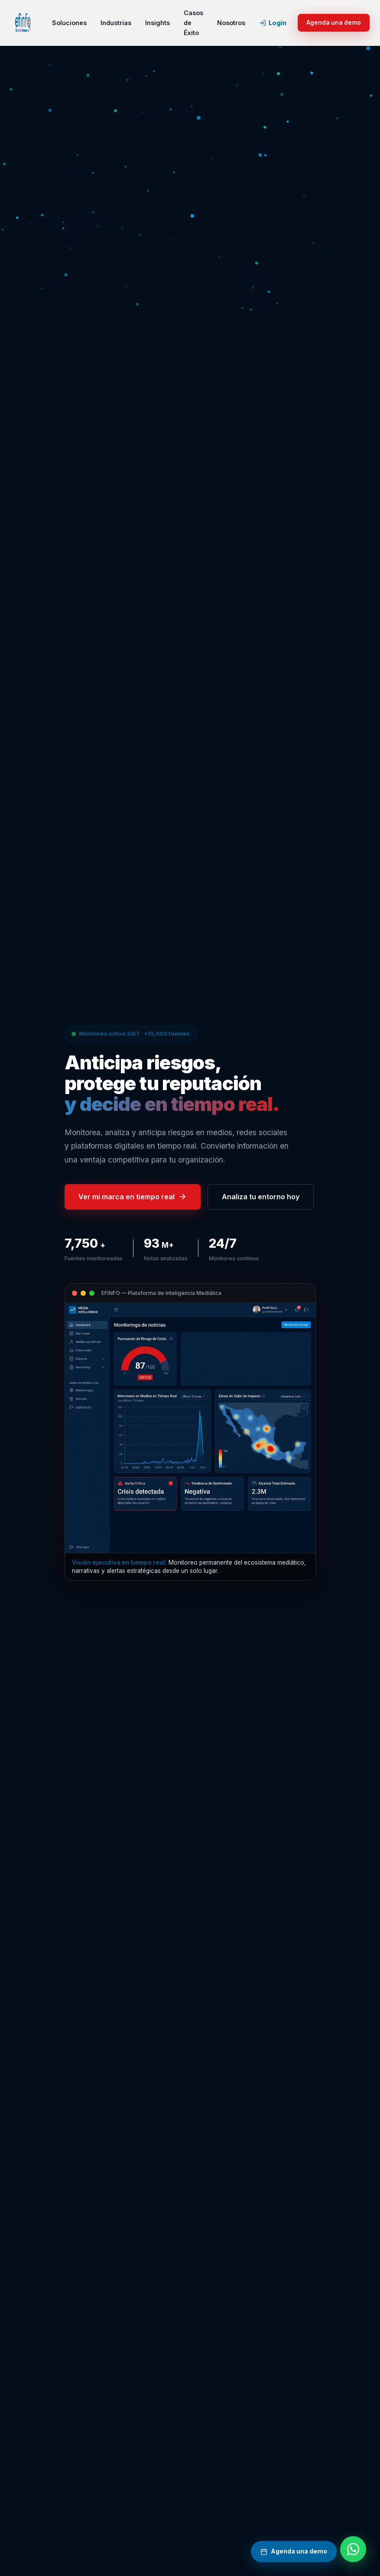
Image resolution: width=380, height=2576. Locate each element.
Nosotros (231, 22)
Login (272, 22)
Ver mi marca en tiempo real (132, 1196)
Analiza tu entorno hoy (260, 1196)
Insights (157, 22)
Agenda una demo (333, 22)
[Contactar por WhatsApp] (353, 2549)
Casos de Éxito (193, 22)
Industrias (116, 22)
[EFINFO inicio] (23, 23)
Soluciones (69, 22)
